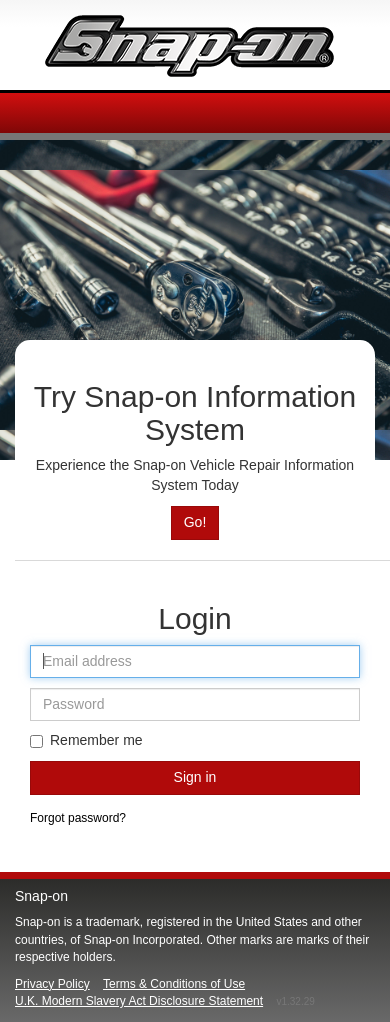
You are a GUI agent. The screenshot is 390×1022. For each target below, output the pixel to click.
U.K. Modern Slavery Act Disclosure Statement (139, 1001)
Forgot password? (78, 818)
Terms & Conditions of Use (174, 984)
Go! (195, 522)
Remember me (86, 740)
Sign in (195, 777)
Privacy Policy (52, 984)
